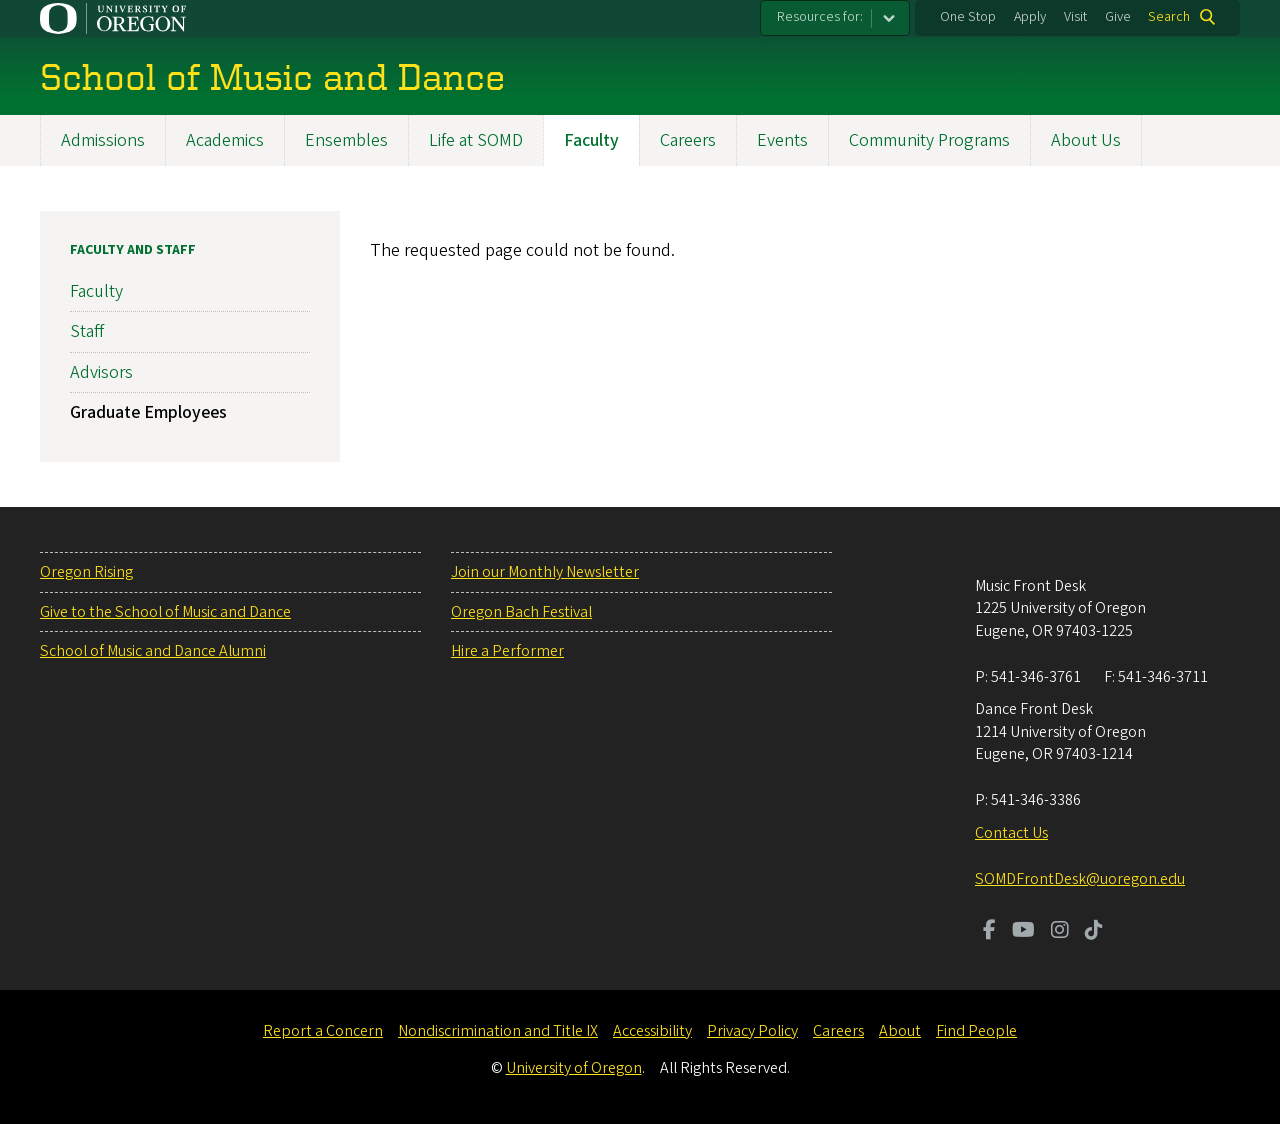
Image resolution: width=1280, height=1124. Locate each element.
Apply (1030, 17)
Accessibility (652, 1031)
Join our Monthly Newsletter (545, 572)
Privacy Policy (752, 1031)
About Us (1086, 140)
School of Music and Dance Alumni (153, 651)
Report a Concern (323, 1031)
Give (1118, 17)
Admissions (103, 140)
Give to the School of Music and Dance (165, 612)
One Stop (968, 17)
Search (1169, 17)
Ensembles (346, 140)
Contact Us (1011, 833)
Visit (1075, 17)
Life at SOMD (476, 140)
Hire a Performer (507, 651)
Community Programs (929, 140)
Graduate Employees (148, 412)
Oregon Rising (86, 572)
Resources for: (820, 17)
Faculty (591, 140)
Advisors (101, 372)
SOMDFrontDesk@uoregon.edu (1080, 879)
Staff (87, 332)
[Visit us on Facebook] (989, 932)
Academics (225, 140)
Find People (976, 1031)
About (900, 1031)
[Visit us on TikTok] (1094, 932)
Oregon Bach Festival (521, 612)
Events (782, 140)
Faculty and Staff (133, 250)
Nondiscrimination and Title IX (498, 1031)
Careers (688, 140)
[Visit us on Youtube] (1023, 932)
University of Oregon (574, 1068)
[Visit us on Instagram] (1060, 932)
